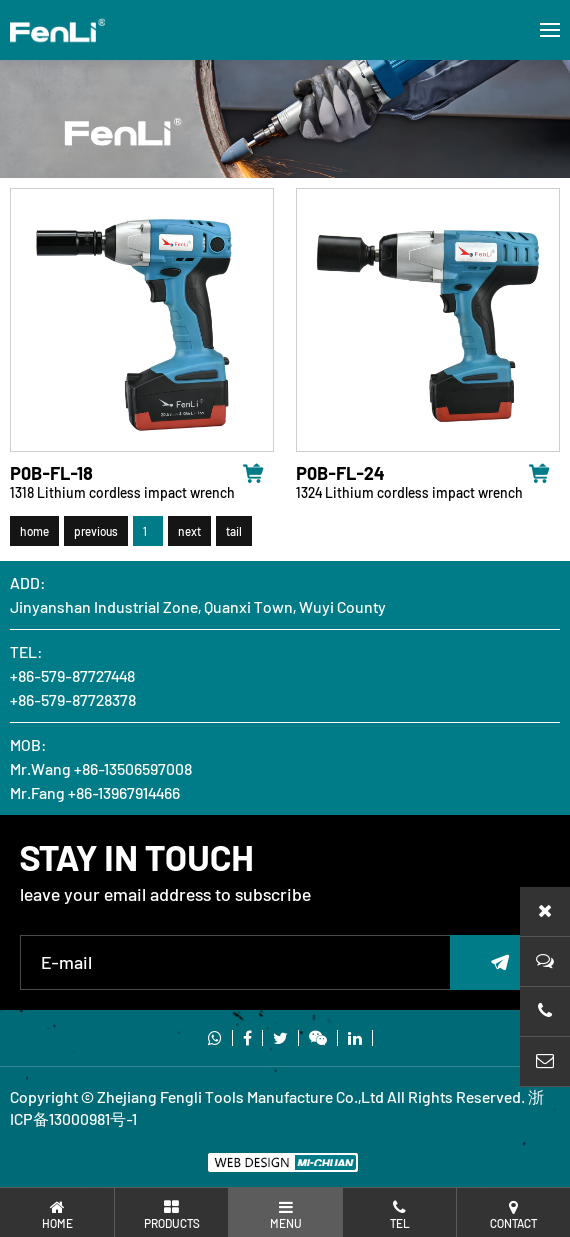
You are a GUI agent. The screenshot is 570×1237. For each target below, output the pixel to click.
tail (234, 536)
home (34, 536)
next (189, 536)
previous (96, 536)
